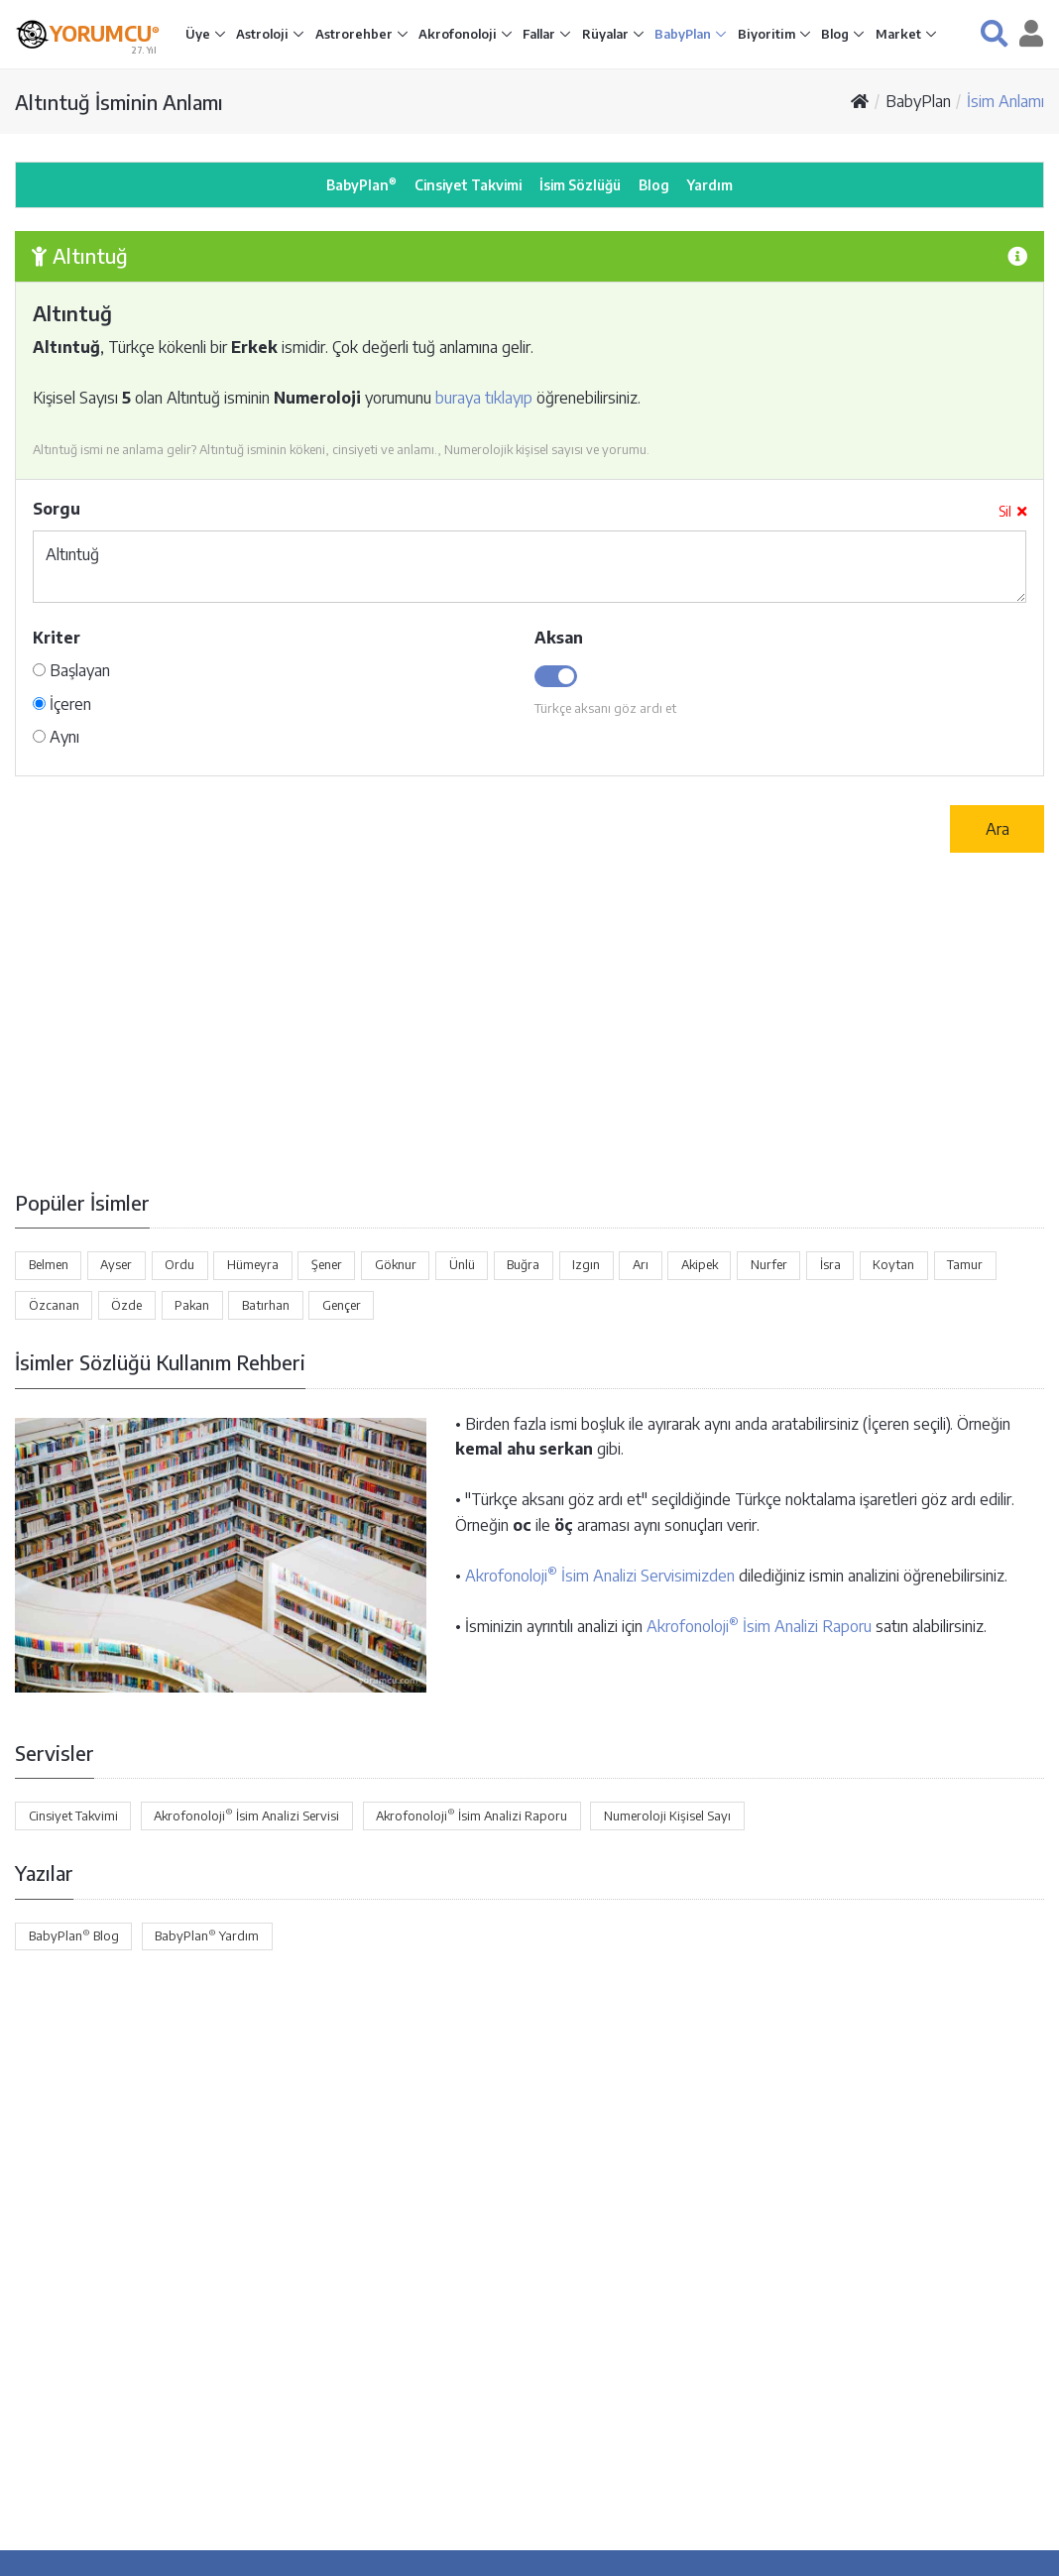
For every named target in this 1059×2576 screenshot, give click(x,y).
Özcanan (54, 1305)
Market (900, 34)
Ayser (116, 1264)
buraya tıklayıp (483, 398)
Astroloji (264, 34)
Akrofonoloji (459, 34)
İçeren (62, 704)
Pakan (192, 1305)
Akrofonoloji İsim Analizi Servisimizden (600, 1575)
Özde (126, 1305)
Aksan (558, 637)
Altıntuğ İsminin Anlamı (119, 101)
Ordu (179, 1264)
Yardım (710, 184)
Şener (326, 1264)
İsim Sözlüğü (580, 184)
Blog (836, 34)
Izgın (586, 1264)
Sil (1012, 511)
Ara (997, 829)
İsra (830, 1264)
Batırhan (266, 1305)
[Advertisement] (529, 1020)
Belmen (48, 1264)
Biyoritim (768, 34)
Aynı (56, 737)
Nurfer (769, 1264)
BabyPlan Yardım (207, 1935)
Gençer (341, 1305)
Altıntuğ (529, 566)
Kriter (56, 637)
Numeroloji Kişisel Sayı (667, 1815)
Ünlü (462, 1264)
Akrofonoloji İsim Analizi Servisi (246, 1814)
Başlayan (71, 670)
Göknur (395, 1264)
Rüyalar (607, 34)
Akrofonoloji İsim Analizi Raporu (759, 1626)
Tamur (965, 1264)
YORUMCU (105, 32)
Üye (199, 34)
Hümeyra (253, 1264)
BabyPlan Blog (74, 1935)
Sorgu (56, 509)
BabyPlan (684, 34)
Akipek (699, 1264)
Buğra (523, 1264)
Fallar (540, 34)
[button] (994, 33)
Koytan (893, 1264)
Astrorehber (355, 34)
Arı (640, 1264)
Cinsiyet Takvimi (468, 184)
